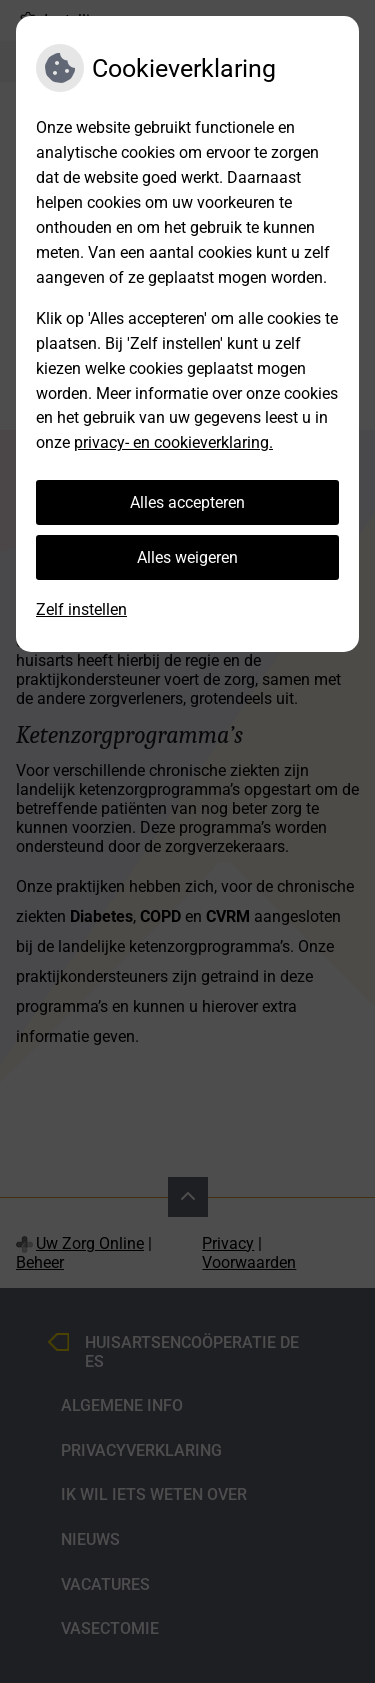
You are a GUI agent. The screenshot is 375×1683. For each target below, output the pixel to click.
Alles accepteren (187, 502)
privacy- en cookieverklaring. (173, 442)
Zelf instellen (81, 609)
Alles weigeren (187, 557)
